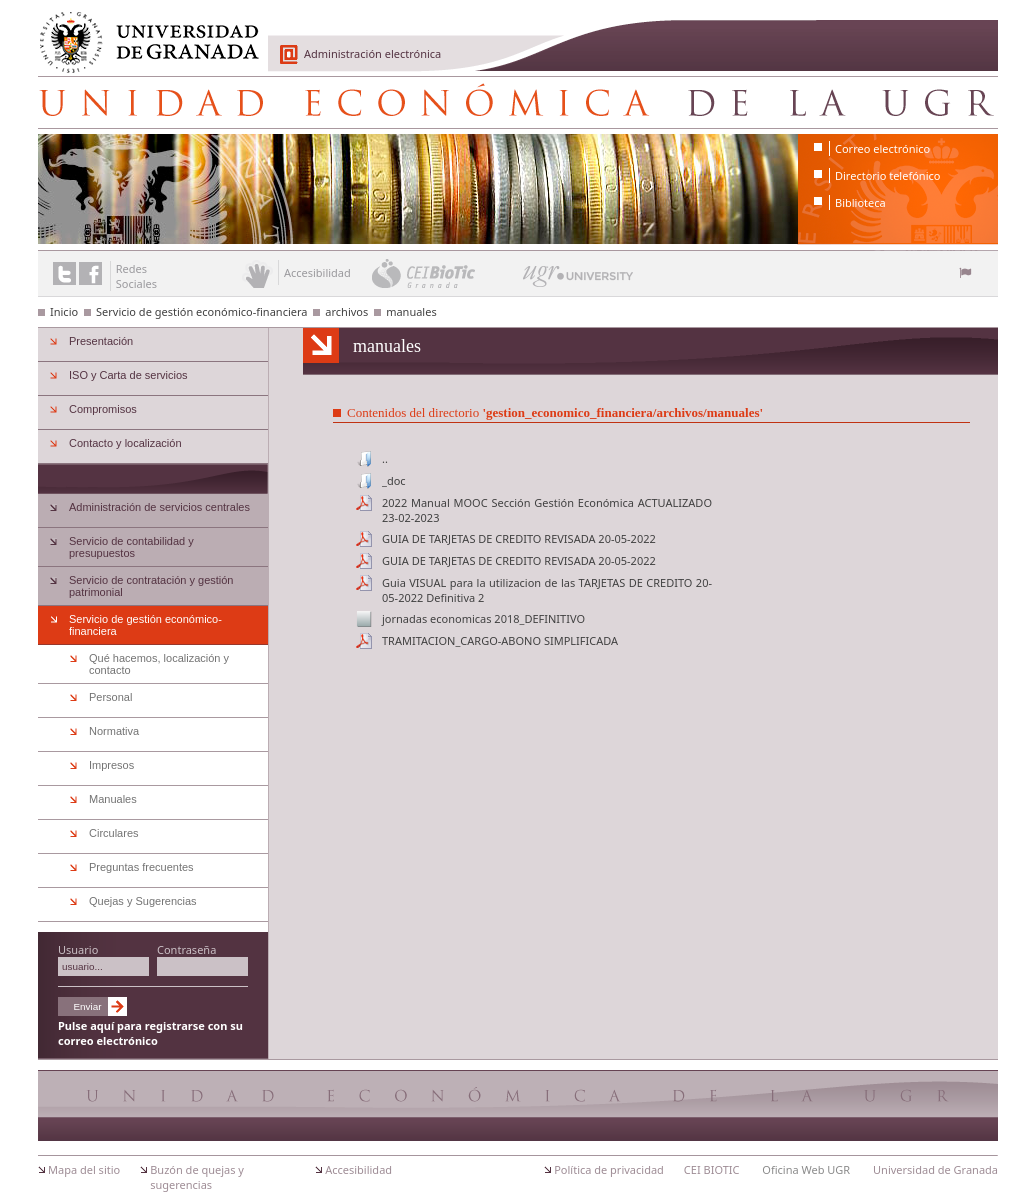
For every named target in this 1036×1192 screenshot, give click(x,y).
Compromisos (103, 409)
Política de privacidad (609, 1169)
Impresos (111, 765)
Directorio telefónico (887, 175)
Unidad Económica (518, 102)
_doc (394, 480)
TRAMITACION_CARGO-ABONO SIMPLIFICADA (500, 640)
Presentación (101, 341)
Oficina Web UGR (806, 1169)
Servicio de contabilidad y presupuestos (131, 547)
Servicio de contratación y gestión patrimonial (151, 586)
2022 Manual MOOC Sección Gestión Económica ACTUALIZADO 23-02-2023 (547, 510)
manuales (411, 311)
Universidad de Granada (142, 31)
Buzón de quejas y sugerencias (197, 1177)
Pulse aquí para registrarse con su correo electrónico (150, 1033)
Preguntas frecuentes (141, 867)
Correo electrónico (882, 148)
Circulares (114, 833)
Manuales (113, 799)
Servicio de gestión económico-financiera (201, 311)
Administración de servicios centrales (159, 507)
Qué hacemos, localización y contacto (159, 664)
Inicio (64, 311)
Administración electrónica (372, 53)
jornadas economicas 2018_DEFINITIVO (483, 618)
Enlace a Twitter (64, 273)
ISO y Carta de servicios (128, 375)
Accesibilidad (358, 1169)
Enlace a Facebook (90, 273)
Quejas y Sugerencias (143, 901)
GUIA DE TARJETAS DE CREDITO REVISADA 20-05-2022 (519, 538)
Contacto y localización (125, 443)
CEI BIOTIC (712, 1169)
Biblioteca (860, 202)
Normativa (114, 731)
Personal (110, 697)
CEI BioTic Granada (445, 273)
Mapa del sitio (84, 1169)
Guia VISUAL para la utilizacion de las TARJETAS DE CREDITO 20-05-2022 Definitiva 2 (547, 590)
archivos (346, 311)
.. (385, 458)
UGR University (578, 281)
